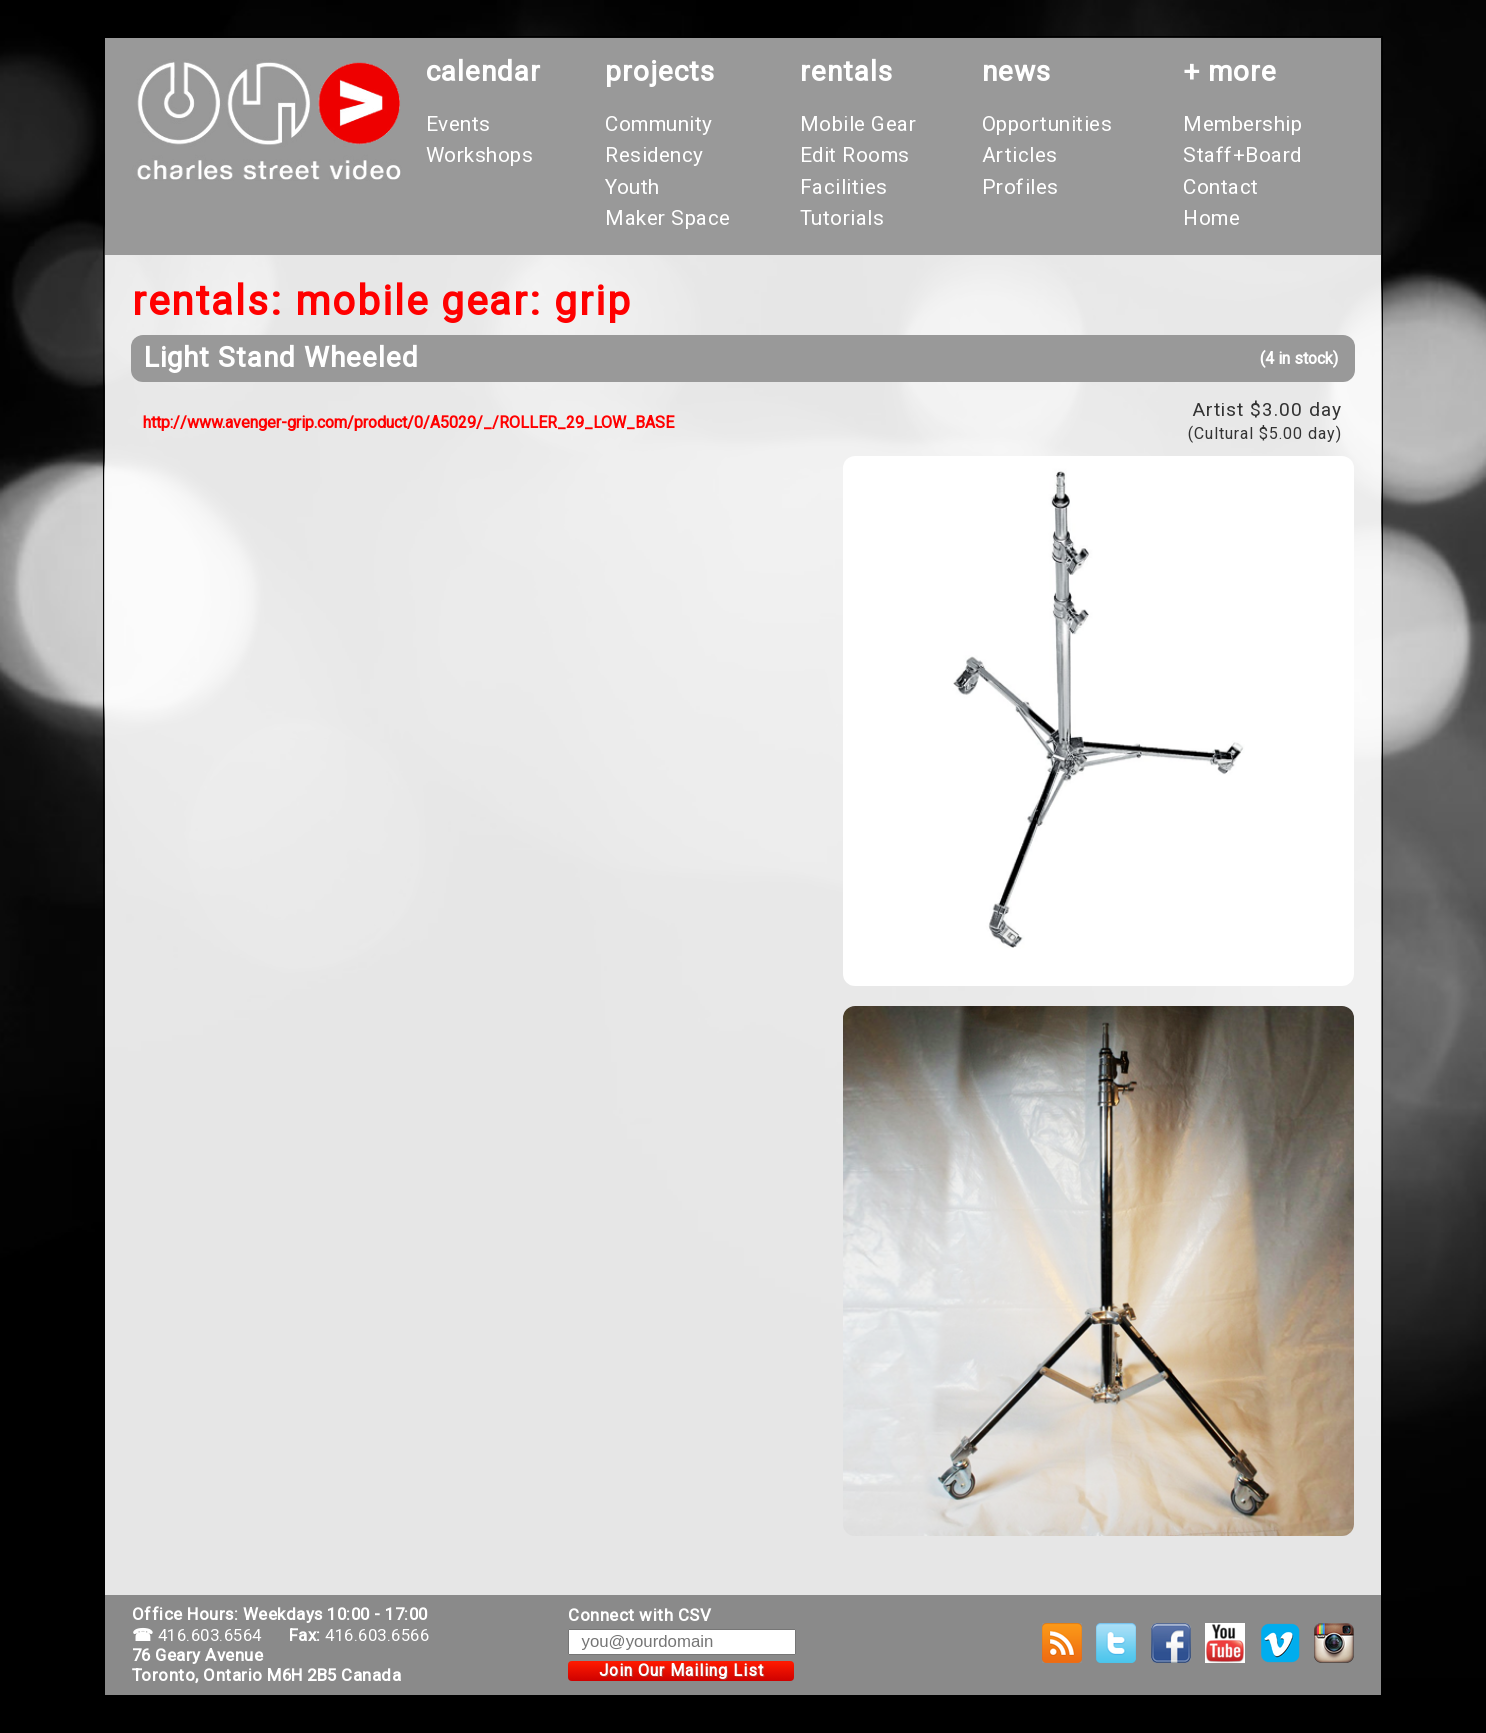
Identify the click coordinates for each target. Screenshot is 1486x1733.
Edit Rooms (855, 155)
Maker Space (668, 218)
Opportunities (1047, 124)
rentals (846, 71)
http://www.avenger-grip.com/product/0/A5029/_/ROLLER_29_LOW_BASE (408, 422)
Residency (654, 155)
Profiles (1020, 187)
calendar (483, 71)
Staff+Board (1242, 155)
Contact (1221, 187)
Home (1211, 218)
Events (458, 124)
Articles (1020, 155)
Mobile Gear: (418, 301)
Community (659, 124)
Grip (593, 301)
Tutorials (842, 218)
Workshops (480, 155)
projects (660, 71)
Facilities (844, 187)
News (1016, 71)
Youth (632, 187)
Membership (1242, 124)
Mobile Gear (858, 124)
